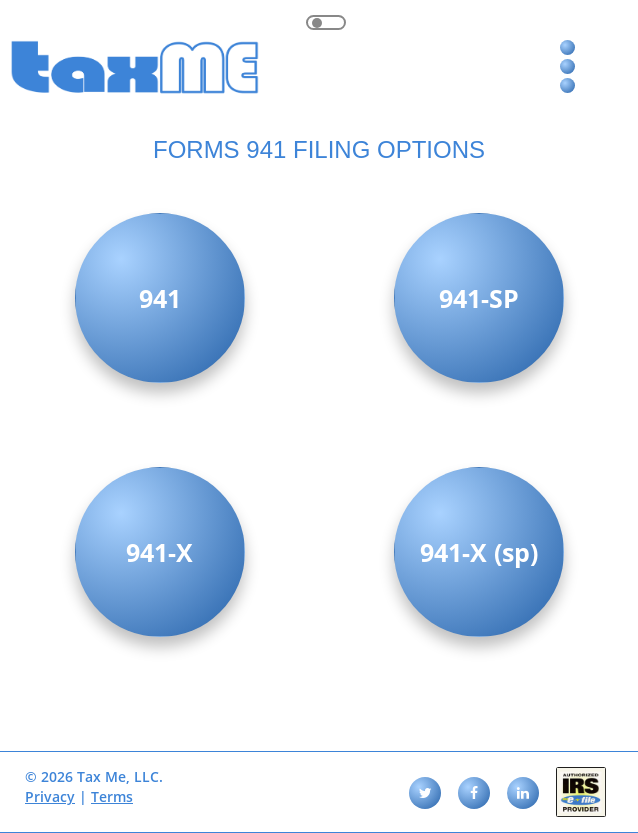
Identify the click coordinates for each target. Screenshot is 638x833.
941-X (159, 552)
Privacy (50, 796)
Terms (112, 796)
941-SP (479, 298)
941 (160, 298)
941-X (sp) (479, 552)
